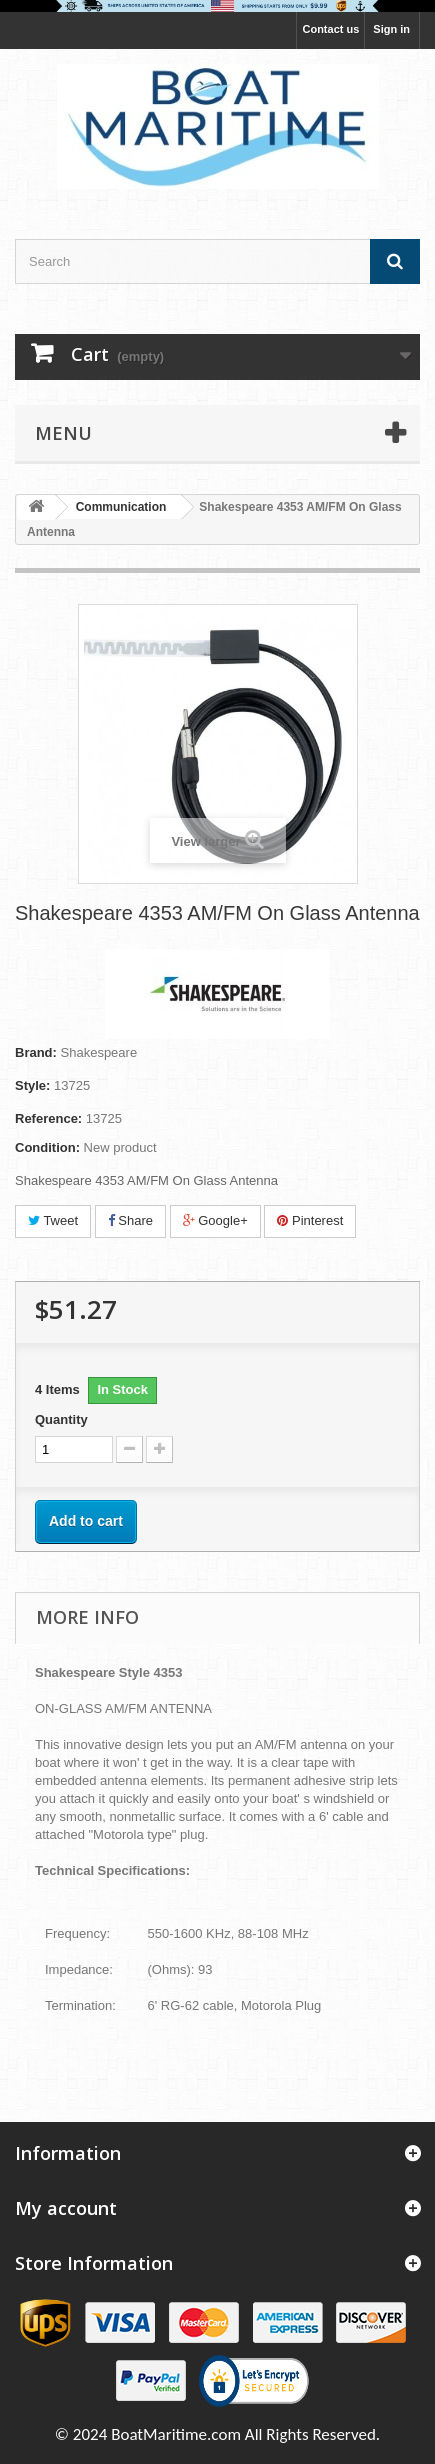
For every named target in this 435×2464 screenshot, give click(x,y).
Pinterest (310, 1220)
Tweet (53, 1220)
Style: (32, 1085)
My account (66, 2208)
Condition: (47, 1147)
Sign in (391, 29)
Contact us (330, 29)
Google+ (215, 1220)
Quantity (61, 1419)
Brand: (36, 1052)
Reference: (48, 1118)
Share (130, 1220)
